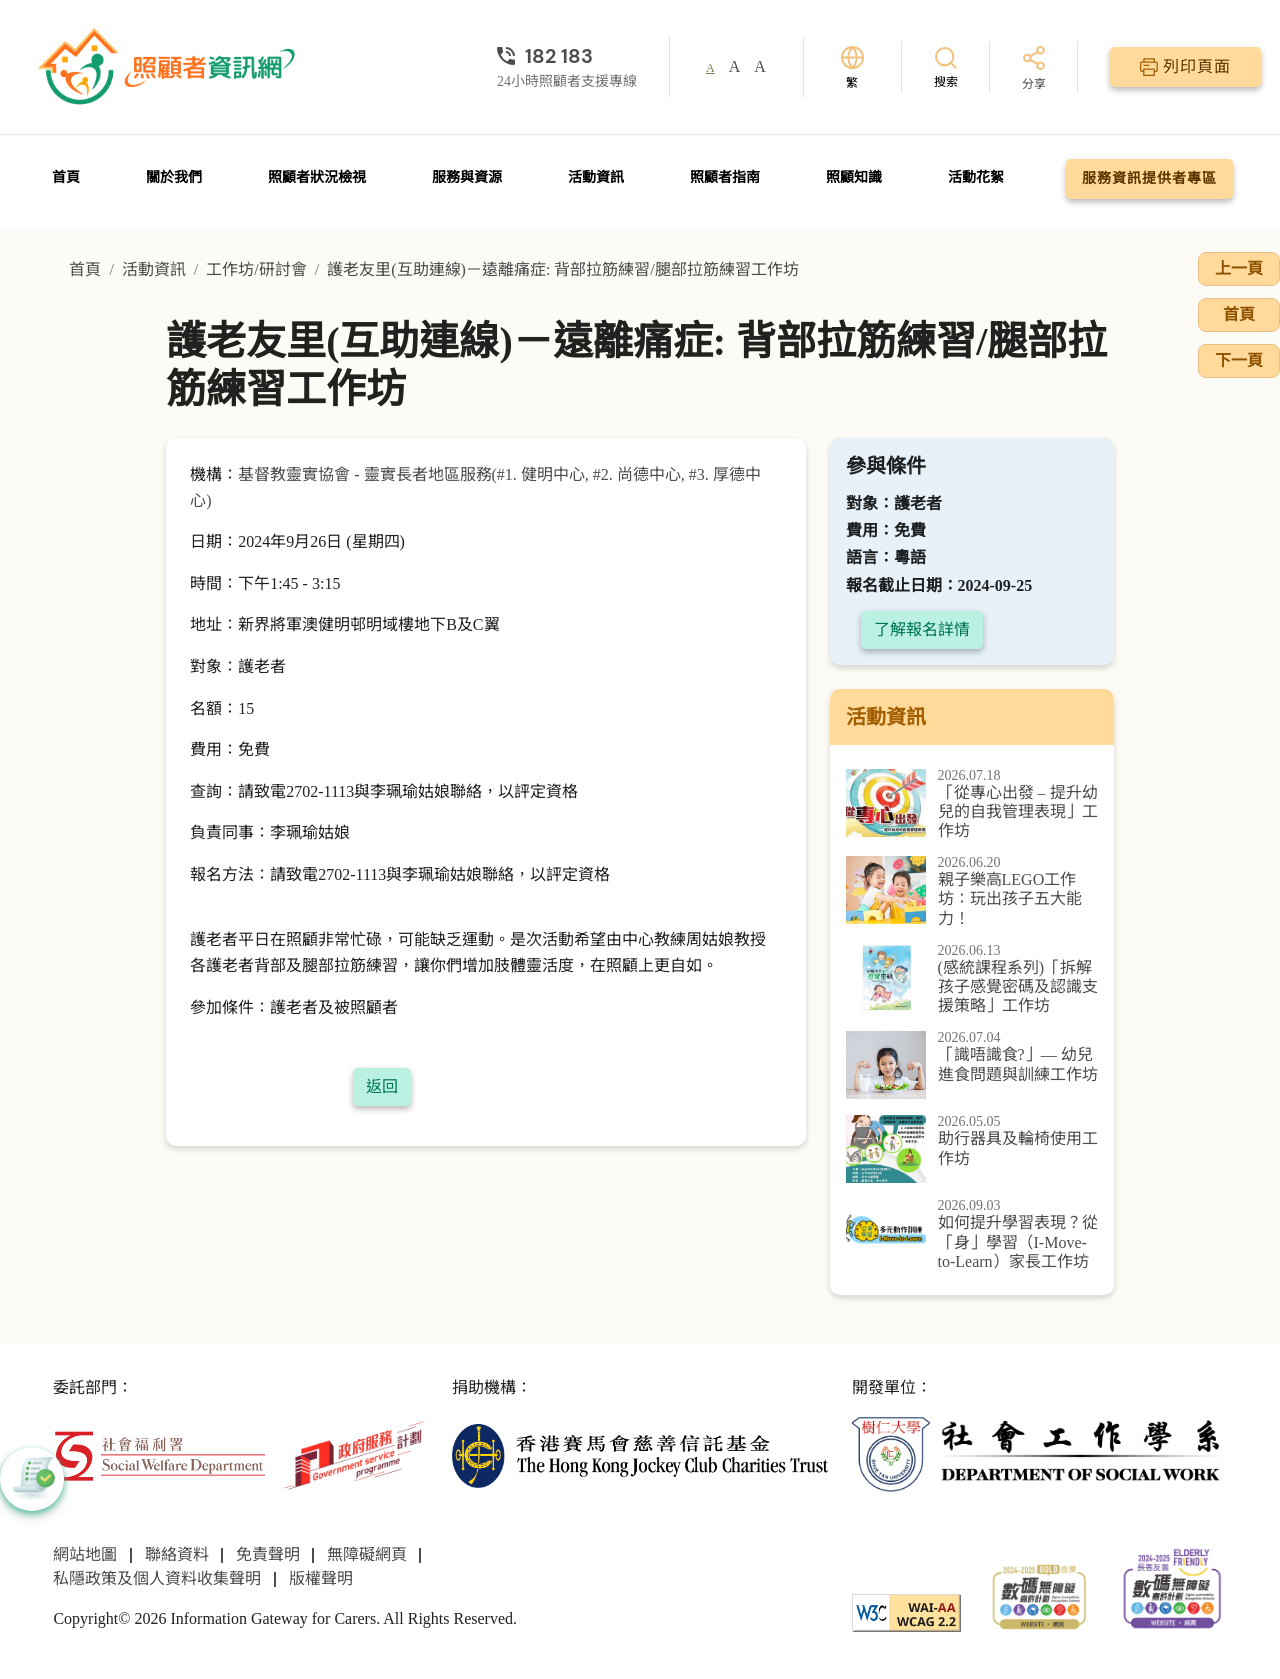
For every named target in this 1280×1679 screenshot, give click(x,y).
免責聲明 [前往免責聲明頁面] (268, 1554)
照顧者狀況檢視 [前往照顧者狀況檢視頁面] (317, 177)
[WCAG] (906, 1610)
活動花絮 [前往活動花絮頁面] (976, 177)
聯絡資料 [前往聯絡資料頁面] (177, 1554)
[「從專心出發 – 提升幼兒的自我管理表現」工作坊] (972, 805)
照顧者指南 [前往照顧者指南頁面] (725, 177)
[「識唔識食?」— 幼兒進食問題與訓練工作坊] (972, 1065)
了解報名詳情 (922, 629)
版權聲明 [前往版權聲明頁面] (321, 1578)
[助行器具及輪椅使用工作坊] (972, 1149)
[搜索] (946, 66)
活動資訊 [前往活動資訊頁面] (596, 177)
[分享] (1034, 69)
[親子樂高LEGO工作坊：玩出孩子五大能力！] (972, 892)
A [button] (710, 68)
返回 (382, 1086)
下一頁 (1239, 360)
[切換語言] (852, 67)
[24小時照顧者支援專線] (567, 56)
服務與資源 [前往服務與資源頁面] (467, 177)
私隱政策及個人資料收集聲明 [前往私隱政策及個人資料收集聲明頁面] (157, 1578)
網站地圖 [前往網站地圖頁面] (85, 1554)
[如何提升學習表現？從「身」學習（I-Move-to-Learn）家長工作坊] (972, 1235)
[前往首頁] (169, 67)
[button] (32, 1479)
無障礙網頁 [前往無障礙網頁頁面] (367, 1554)
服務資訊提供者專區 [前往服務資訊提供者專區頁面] (1149, 178)
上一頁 (1239, 268)
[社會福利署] (159, 1453)
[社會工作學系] (1039, 1453)
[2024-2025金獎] (1039, 1594)
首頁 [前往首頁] (66, 177)
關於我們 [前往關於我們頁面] (174, 177)
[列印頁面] (1185, 67)
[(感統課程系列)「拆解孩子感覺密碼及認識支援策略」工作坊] (972, 980)
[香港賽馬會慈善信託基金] (639, 1453)
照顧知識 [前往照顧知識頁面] (854, 177)
